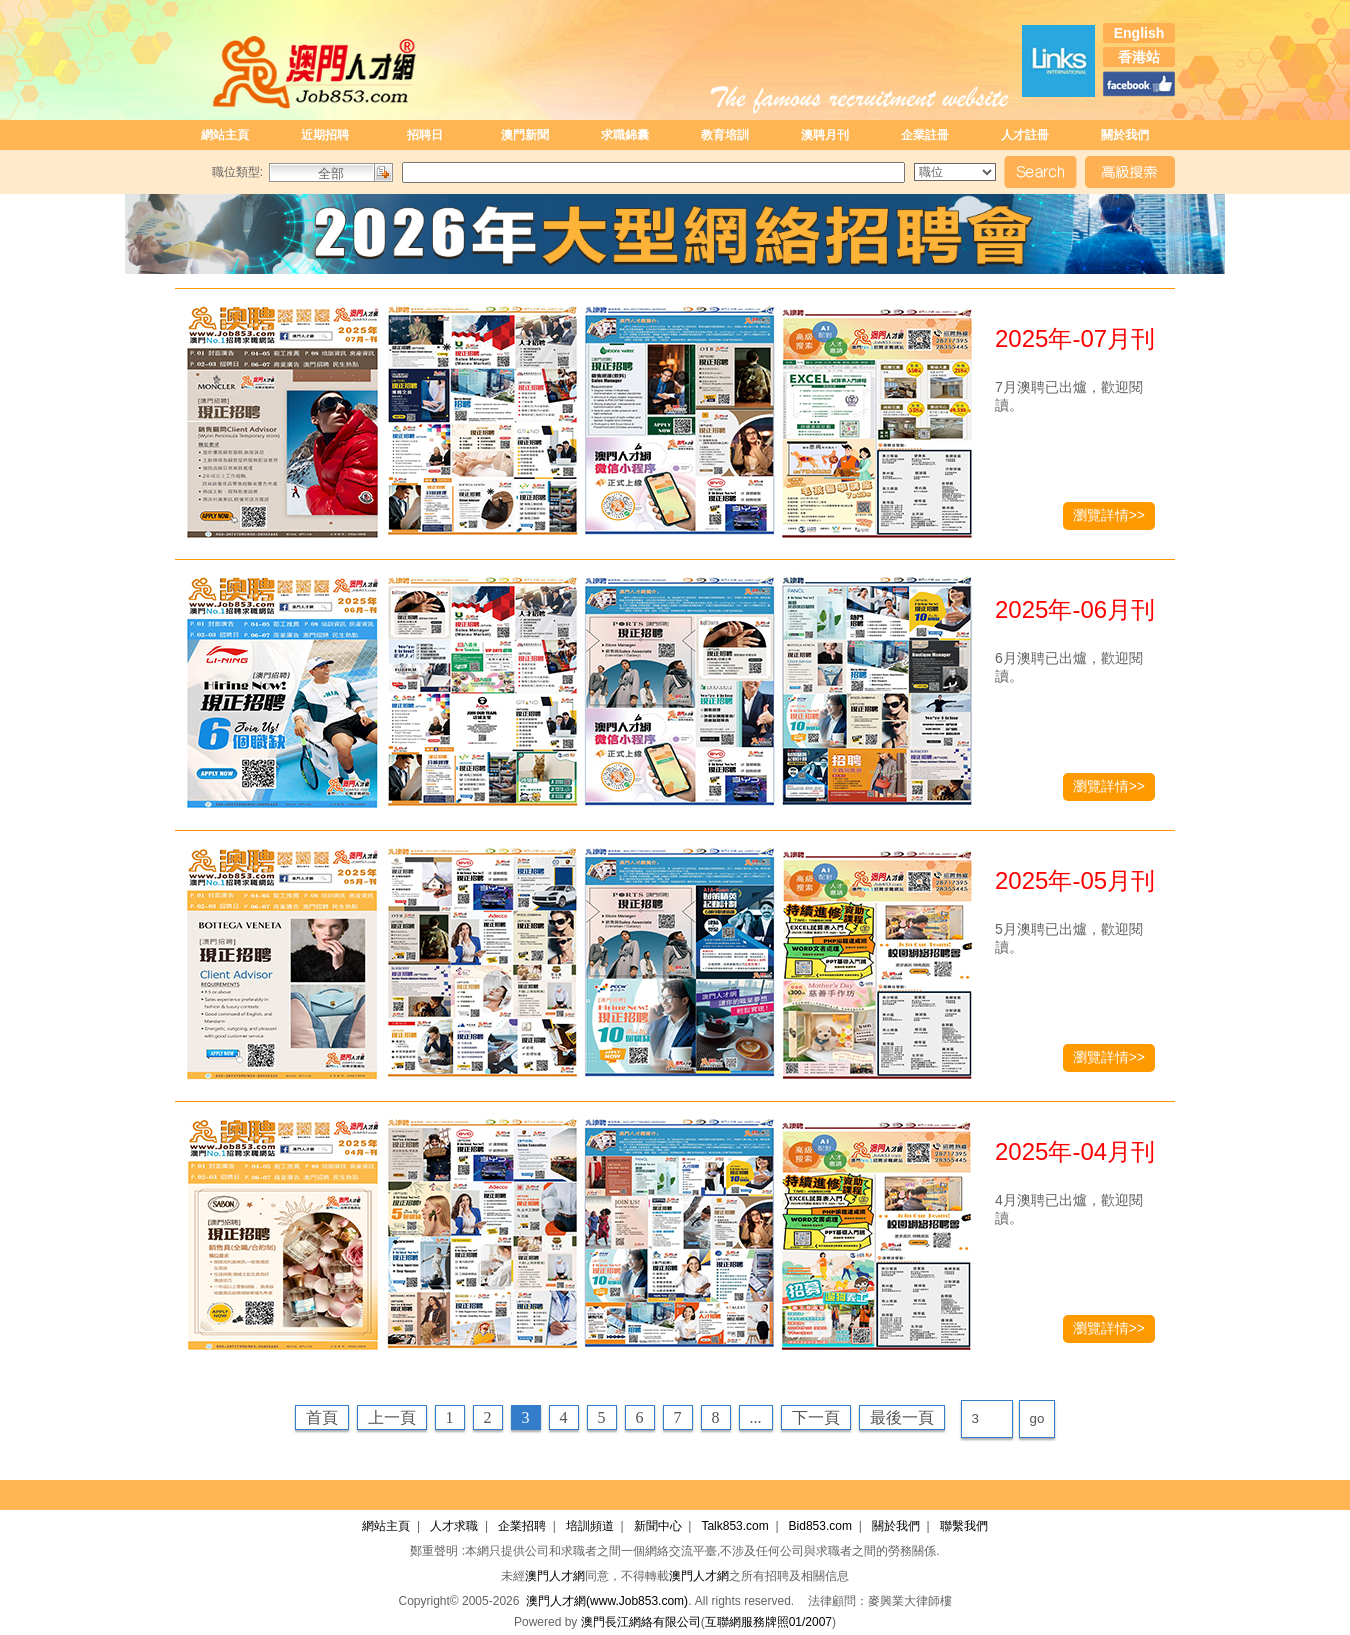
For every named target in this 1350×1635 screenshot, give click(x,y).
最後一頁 (902, 1417)
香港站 (1139, 57)
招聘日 (425, 135)
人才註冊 (1025, 135)
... (756, 1417)
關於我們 (1125, 135)
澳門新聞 (525, 135)
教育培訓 (725, 135)
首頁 (322, 1417)
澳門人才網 (555, 1576)
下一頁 (816, 1417)
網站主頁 (225, 135)
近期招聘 (325, 135)
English (1139, 33)
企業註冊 (925, 135)
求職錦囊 (625, 135)
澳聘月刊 (825, 135)
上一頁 (392, 1417)
